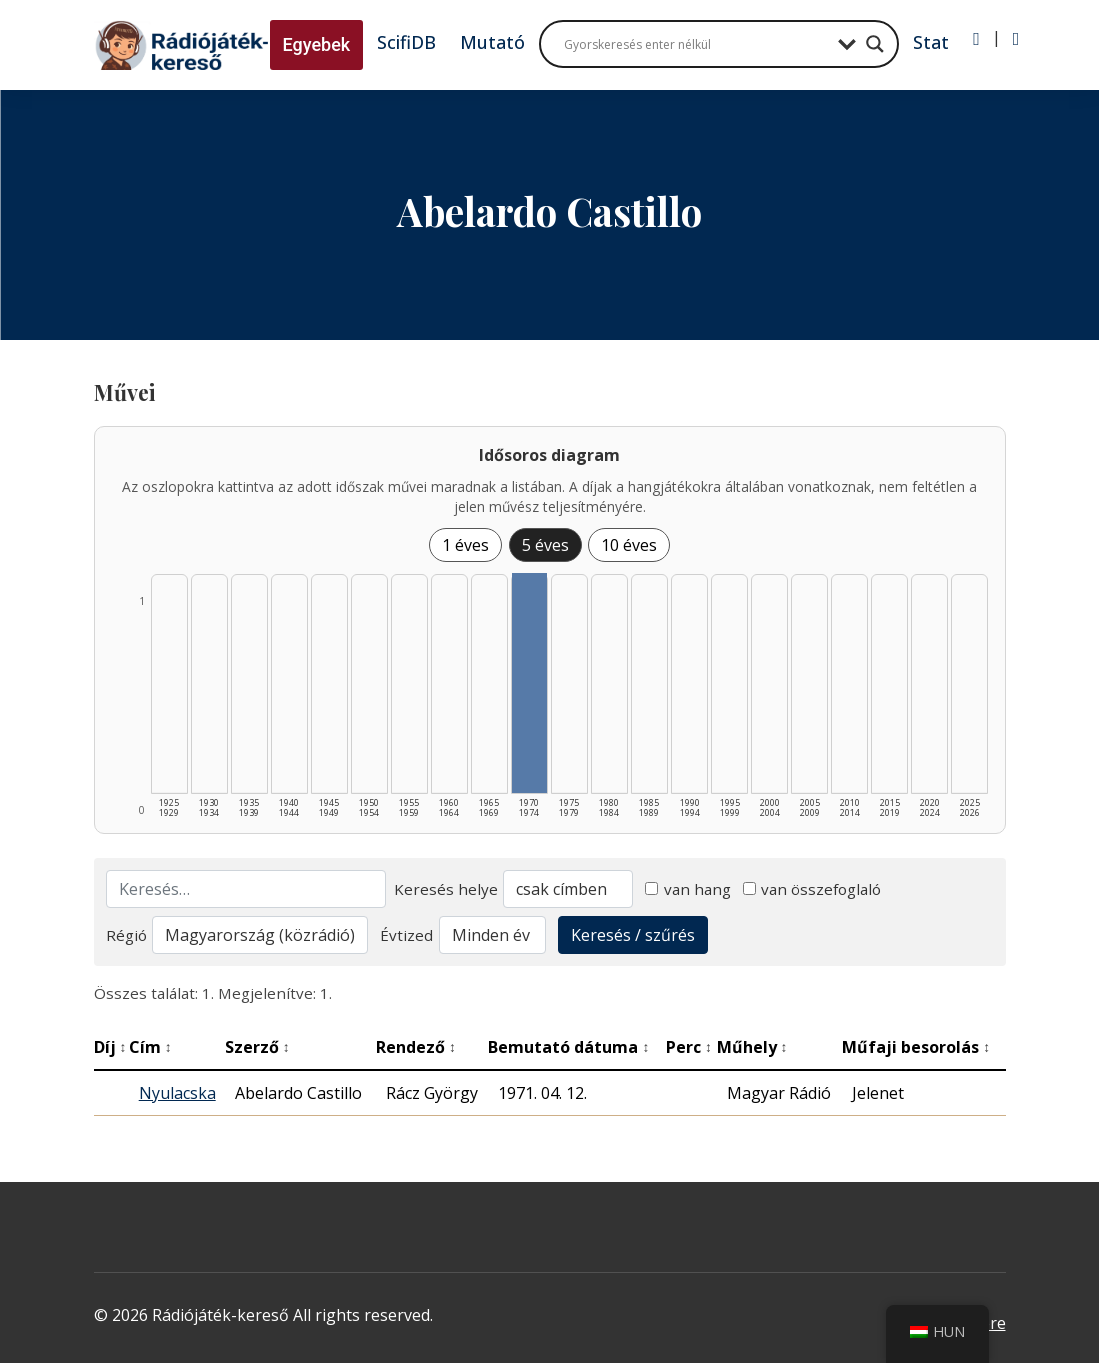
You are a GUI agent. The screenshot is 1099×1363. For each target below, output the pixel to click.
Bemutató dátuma (568, 1047)
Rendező (416, 1047)
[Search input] (696, 44)
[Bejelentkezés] (976, 39)
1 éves (465, 545)
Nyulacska (177, 1093)
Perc (689, 1047)
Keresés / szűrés (633, 935)
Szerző (257, 1047)
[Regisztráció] (1016, 39)
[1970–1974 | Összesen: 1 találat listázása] (530, 683)
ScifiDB (406, 42)
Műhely (752, 1047)
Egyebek (317, 44)
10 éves (629, 545)
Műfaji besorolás (916, 1047)
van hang (688, 889)
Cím (150, 1047)
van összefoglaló (812, 889)
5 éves (545, 545)
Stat (931, 42)
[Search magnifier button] (875, 44)
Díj (110, 1047)
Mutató (492, 42)
